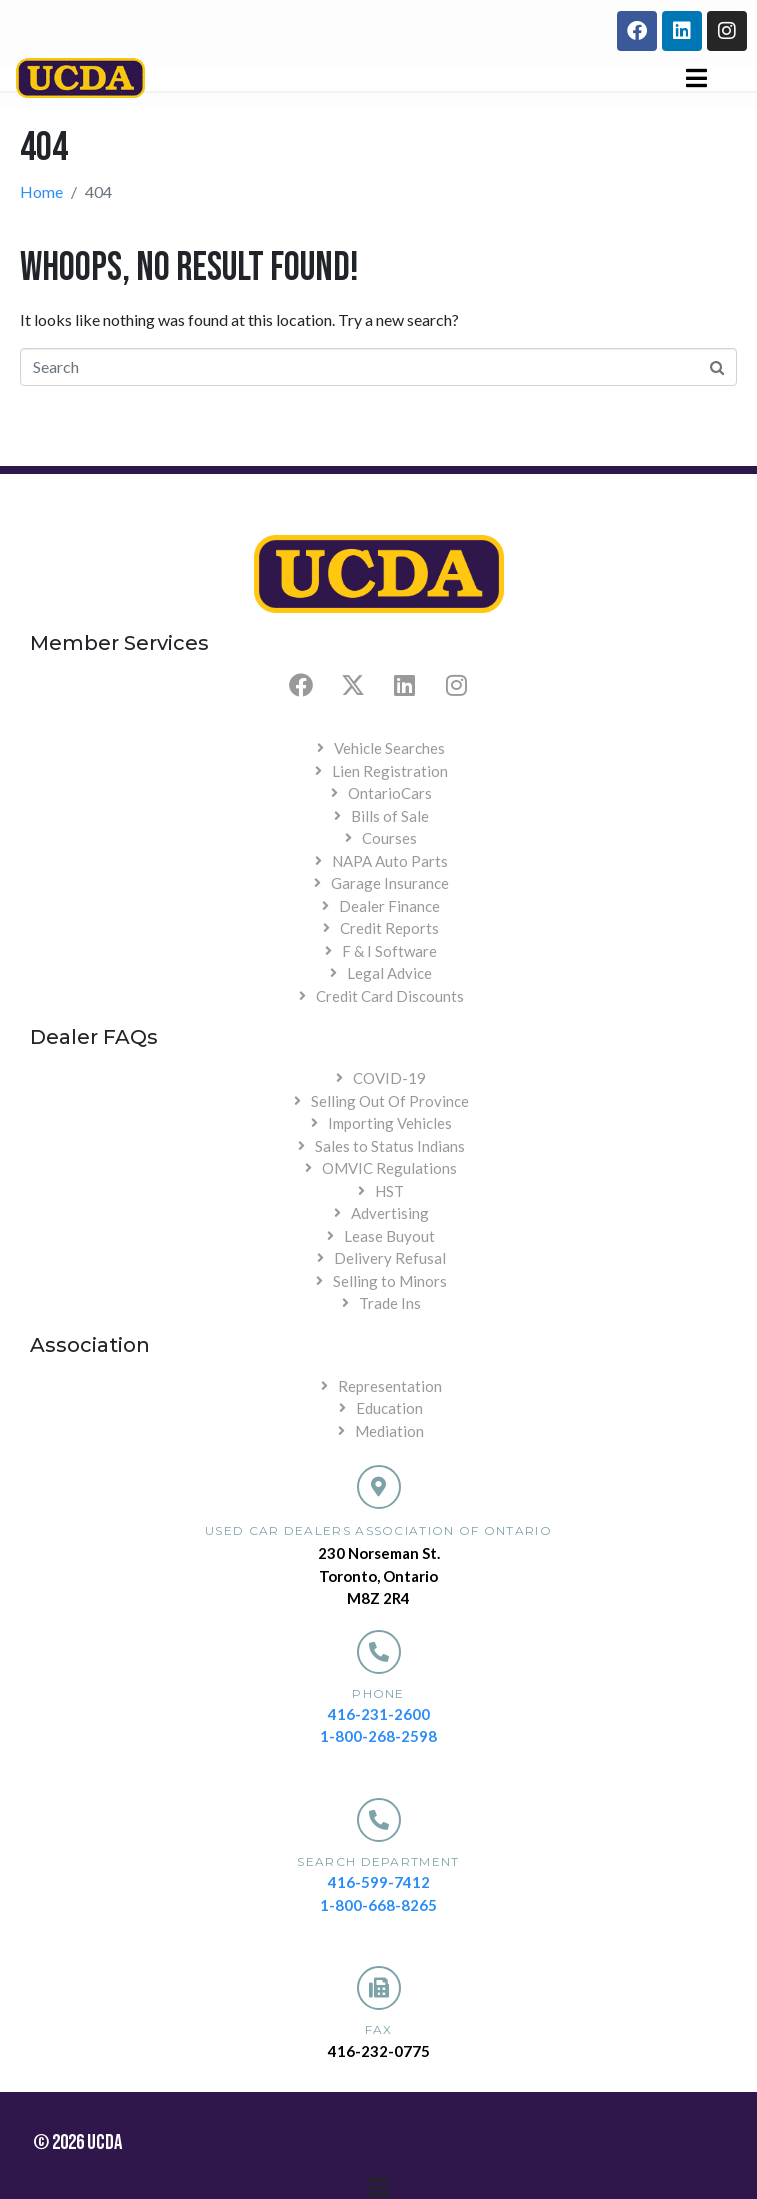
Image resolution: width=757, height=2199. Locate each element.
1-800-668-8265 (378, 1905)
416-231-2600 (379, 1714)
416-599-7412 (379, 1882)
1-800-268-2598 (378, 1736)
